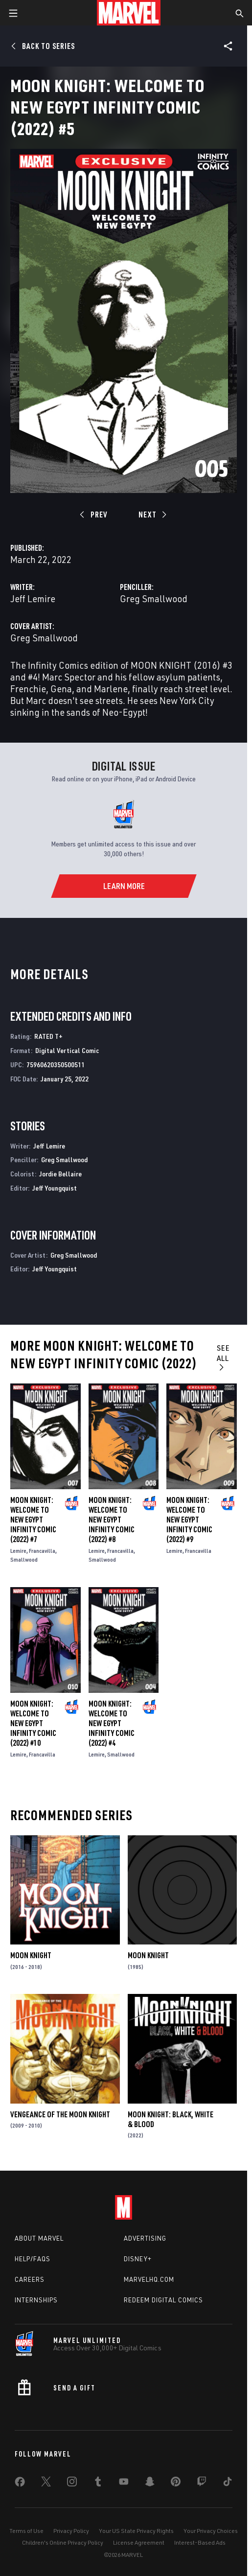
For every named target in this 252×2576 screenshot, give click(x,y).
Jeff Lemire (32, 598)
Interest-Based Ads (200, 2542)
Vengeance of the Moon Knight (60, 2114)
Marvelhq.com (149, 2279)
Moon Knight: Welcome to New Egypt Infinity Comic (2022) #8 (112, 1519)
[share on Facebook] (20, 2484)
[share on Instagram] (72, 2483)
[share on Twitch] (201, 2483)
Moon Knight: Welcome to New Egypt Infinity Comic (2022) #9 (189, 1519)
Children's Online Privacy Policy (62, 2542)
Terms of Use (26, 2530)
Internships (36, 2300)
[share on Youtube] (124, 2483)
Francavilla (42, 1550)
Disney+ (138, 2259)
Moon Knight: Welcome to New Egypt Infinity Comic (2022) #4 (112, 1723)
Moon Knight (30, 1955)
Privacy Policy (71, 2530)
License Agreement (138, 2542)
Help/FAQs (32, 2259)
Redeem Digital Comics (163, 2300)
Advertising (145, 2238)
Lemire (18, 1550)
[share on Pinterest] (176, 2483)
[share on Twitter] (46, 2483)
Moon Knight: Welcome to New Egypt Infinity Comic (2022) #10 (33, 1723)
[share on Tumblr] (98, 2483)
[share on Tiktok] (227, 2483)
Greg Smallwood (153, 598)
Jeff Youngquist (54, 1188)
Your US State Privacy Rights (136, 2530)
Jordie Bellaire (60, 1174)
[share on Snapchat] (150, 2483)
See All (223, 1357)
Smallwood (24, 1559)
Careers (30, 2279)
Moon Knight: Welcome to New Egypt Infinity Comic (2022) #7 (33, 1519)
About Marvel (39, 2238)
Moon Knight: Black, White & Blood (170, 2119)
